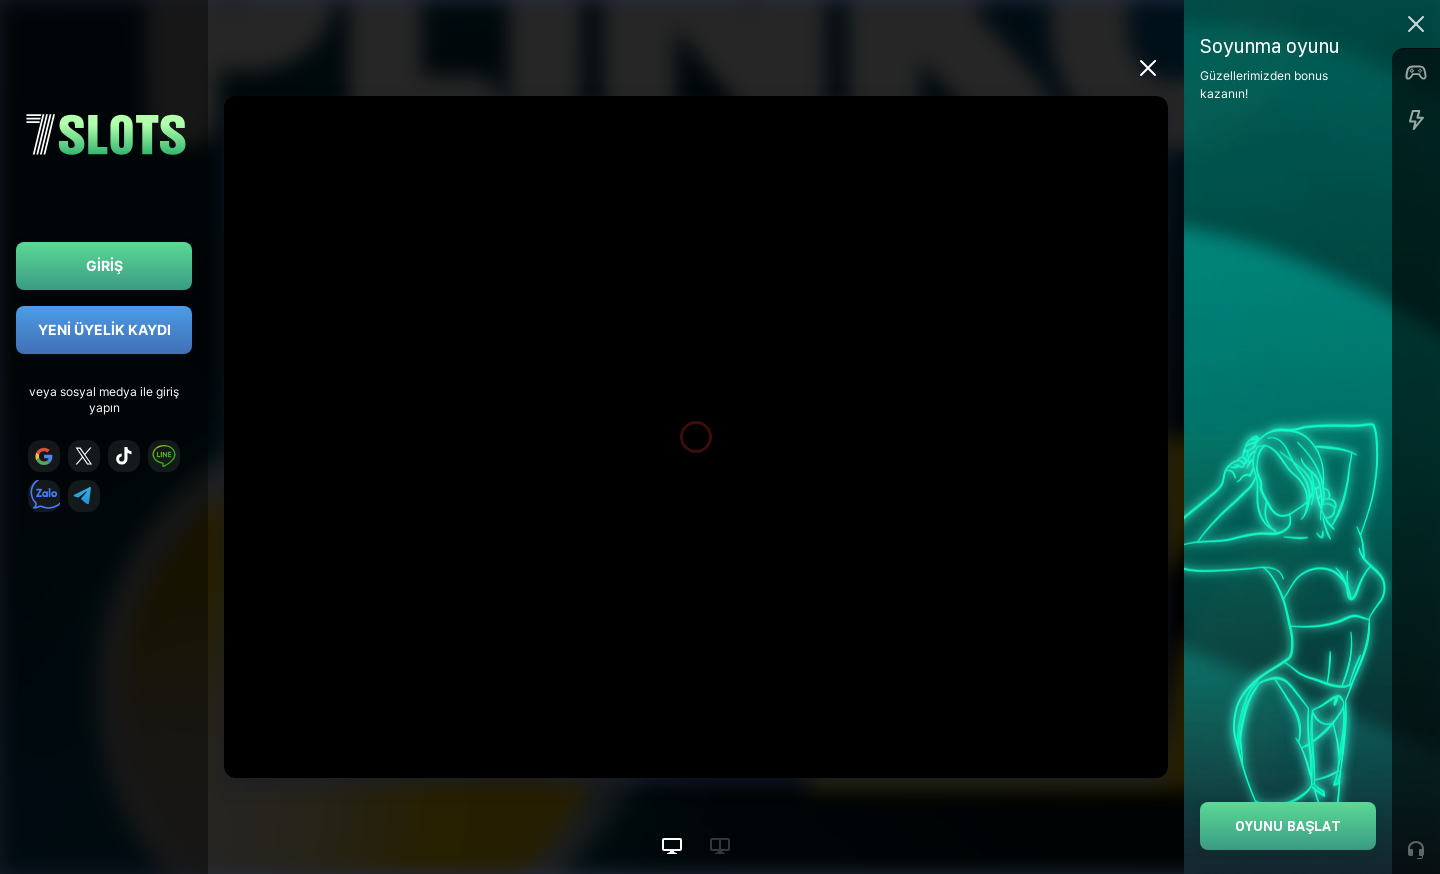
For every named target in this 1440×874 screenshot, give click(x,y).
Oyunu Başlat (1288, 825)
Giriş (104, 265)
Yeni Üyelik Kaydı (104, 329)
